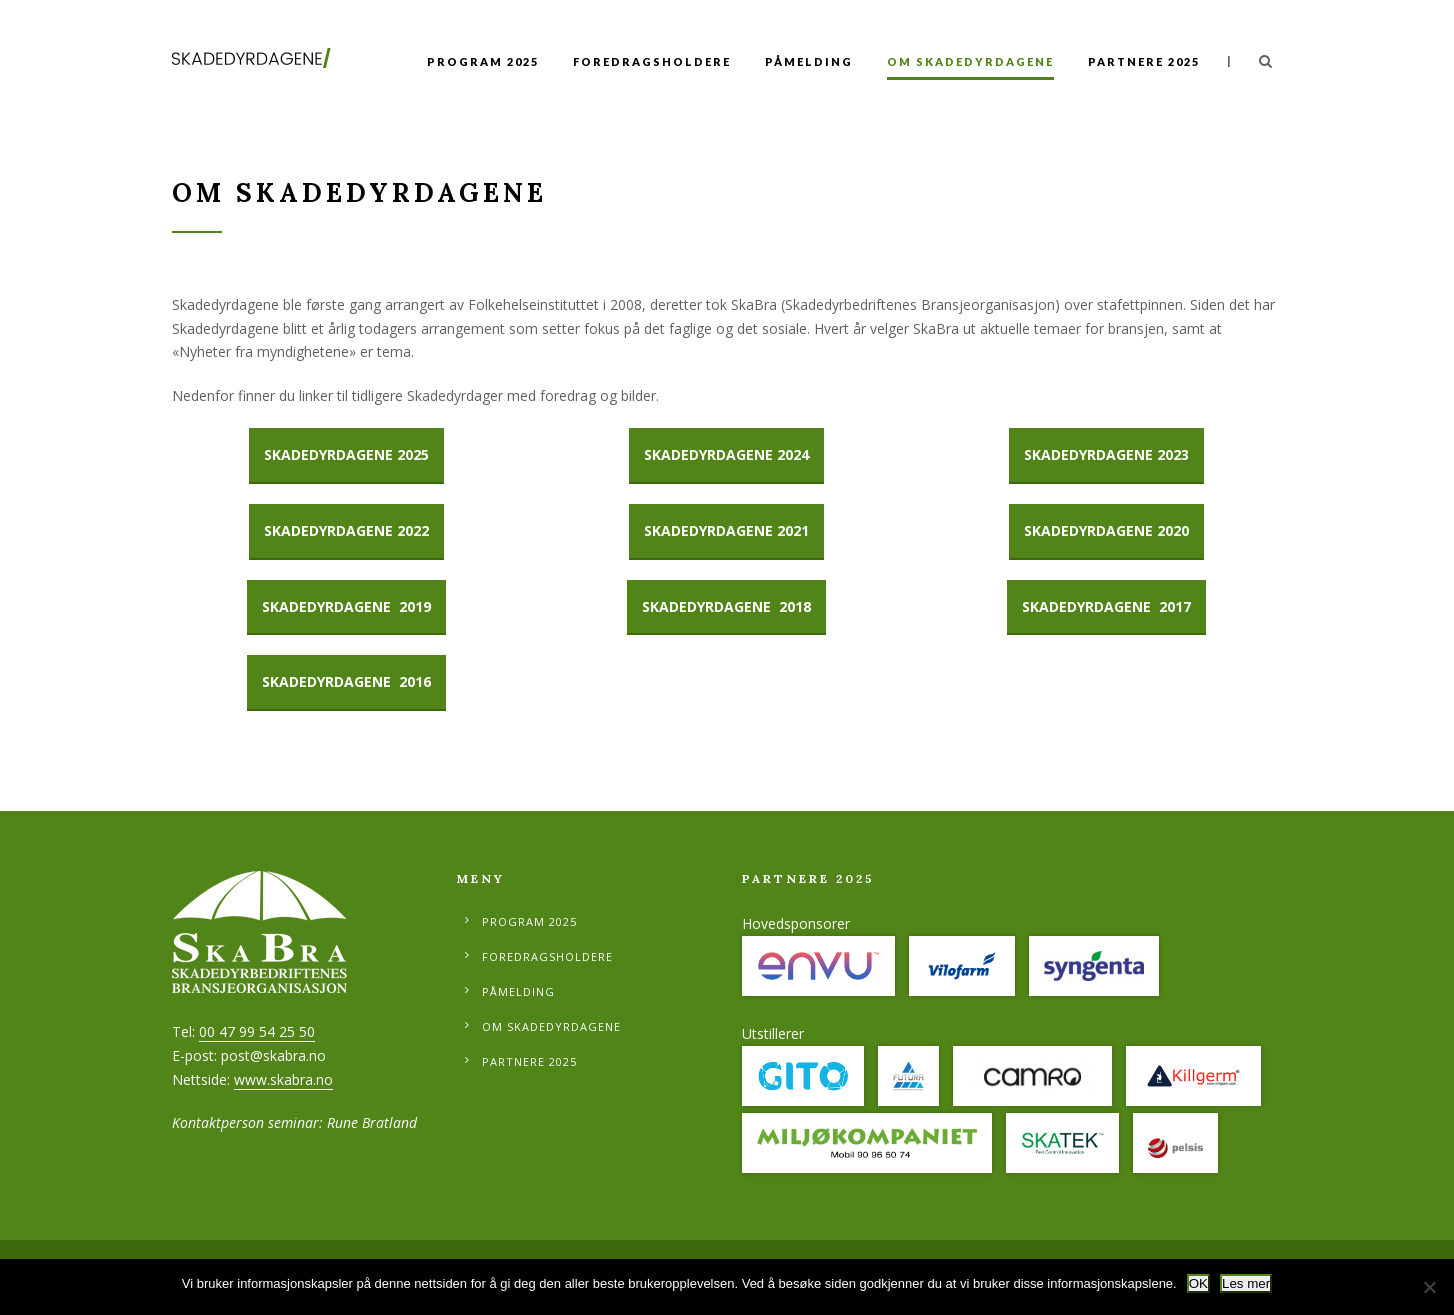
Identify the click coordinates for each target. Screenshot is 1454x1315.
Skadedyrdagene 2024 (726, 454)
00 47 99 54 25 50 (257, 1031)
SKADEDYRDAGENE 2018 (726, 606)
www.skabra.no (283, 1079)
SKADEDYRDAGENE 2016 (346, 681)
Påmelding (809, 61)
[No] (1429, 1287)
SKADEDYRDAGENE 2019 (346, 606)
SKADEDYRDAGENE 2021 (726, 530)
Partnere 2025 (1144, 61)
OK (1198, 1283)
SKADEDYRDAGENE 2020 (1106, 530)
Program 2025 (483, 61)
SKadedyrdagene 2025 (346, 454)
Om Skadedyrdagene (970, 61)
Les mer (1246, 1283)
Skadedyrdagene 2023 (1106, 454)
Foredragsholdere (652, 61)
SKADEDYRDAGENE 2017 (1106, 606)
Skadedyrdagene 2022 (346, 530)
